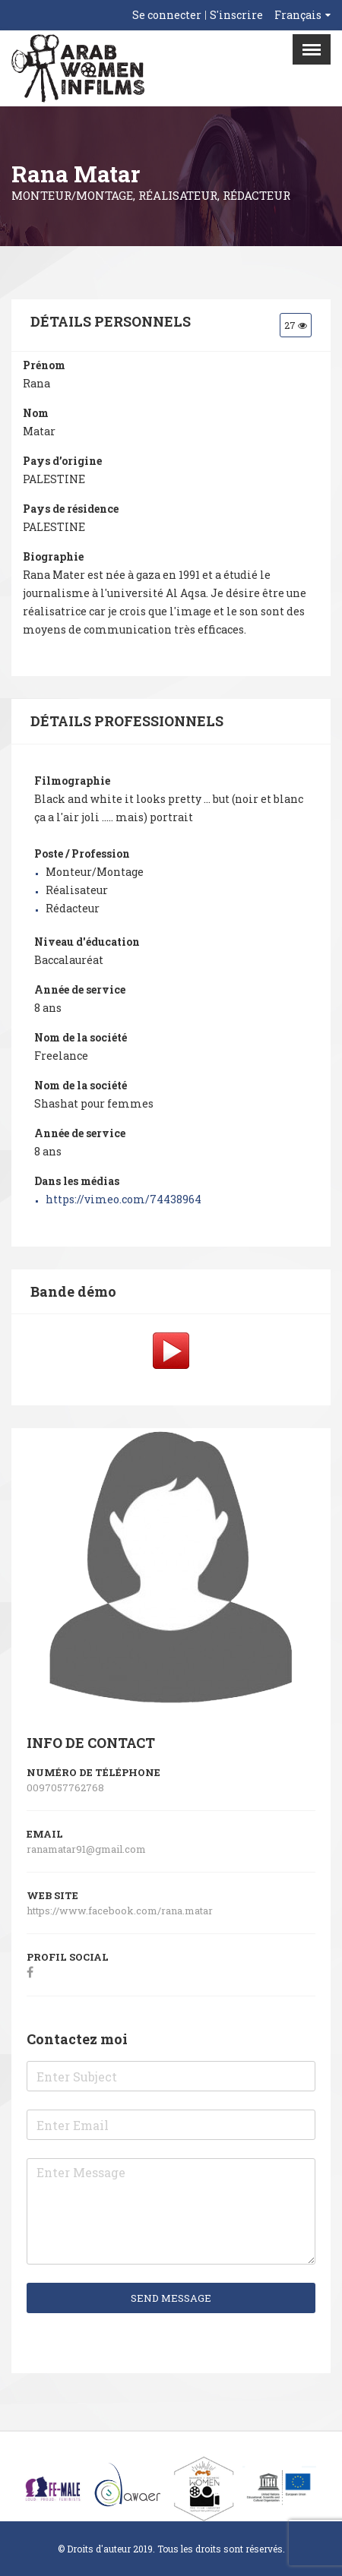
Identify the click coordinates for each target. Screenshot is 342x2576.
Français (297, 15)
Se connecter (166, 15)
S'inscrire (236, 15)
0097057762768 (65, 1787)
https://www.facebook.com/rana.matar (121, 1910)
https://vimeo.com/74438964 (123, 1199)
